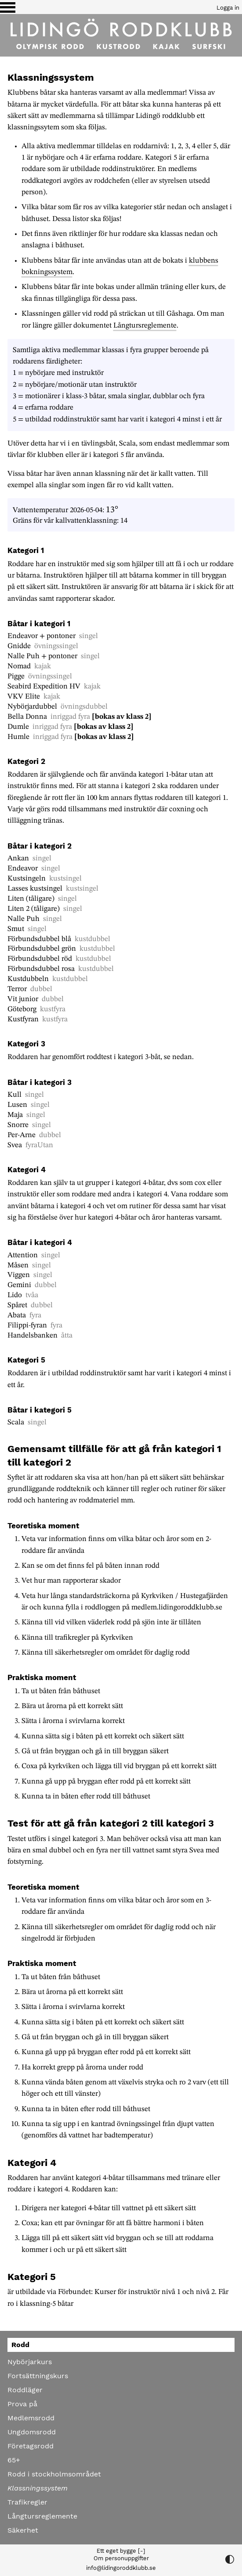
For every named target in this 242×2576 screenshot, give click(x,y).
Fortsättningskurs (37, 2376)
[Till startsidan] (121, 35)
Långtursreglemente (145, 325)
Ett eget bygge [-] (121, 2550)
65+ (13, 2460)
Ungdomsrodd (31, 2432)
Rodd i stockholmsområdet (54, 2474)
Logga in (228, 7)
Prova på (22, 2404)
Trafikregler (27, 2502)
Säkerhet (22, 2530)
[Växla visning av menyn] (7, 7)
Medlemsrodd (30, 2418)
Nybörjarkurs (29, 2362)
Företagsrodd (30, 2446)
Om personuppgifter (121, 2558)
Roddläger (25, 2390)
